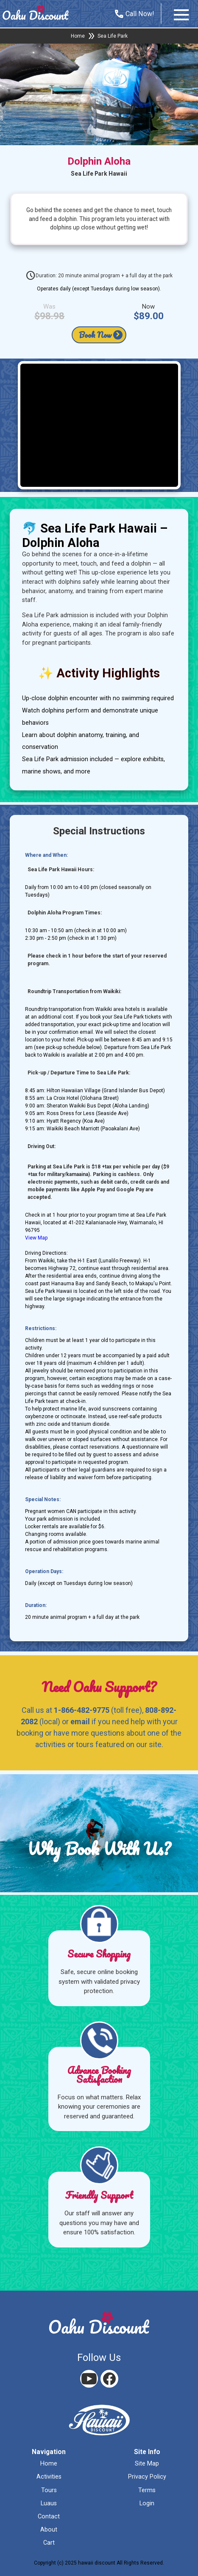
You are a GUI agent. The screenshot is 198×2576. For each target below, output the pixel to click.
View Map (36, 1238)
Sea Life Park (113, 36)
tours (49, 2490)
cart (49, 2542)
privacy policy (147, 2476)
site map (147, 2463)
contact (49, 2516)
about (48, 2529)
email (80, 1721)
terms (147, 2490)
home (48, 2463)
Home (78, 36)
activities (48, 2476)
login (146, 2503)
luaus (49, 2503)
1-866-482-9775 (81, 1710)
